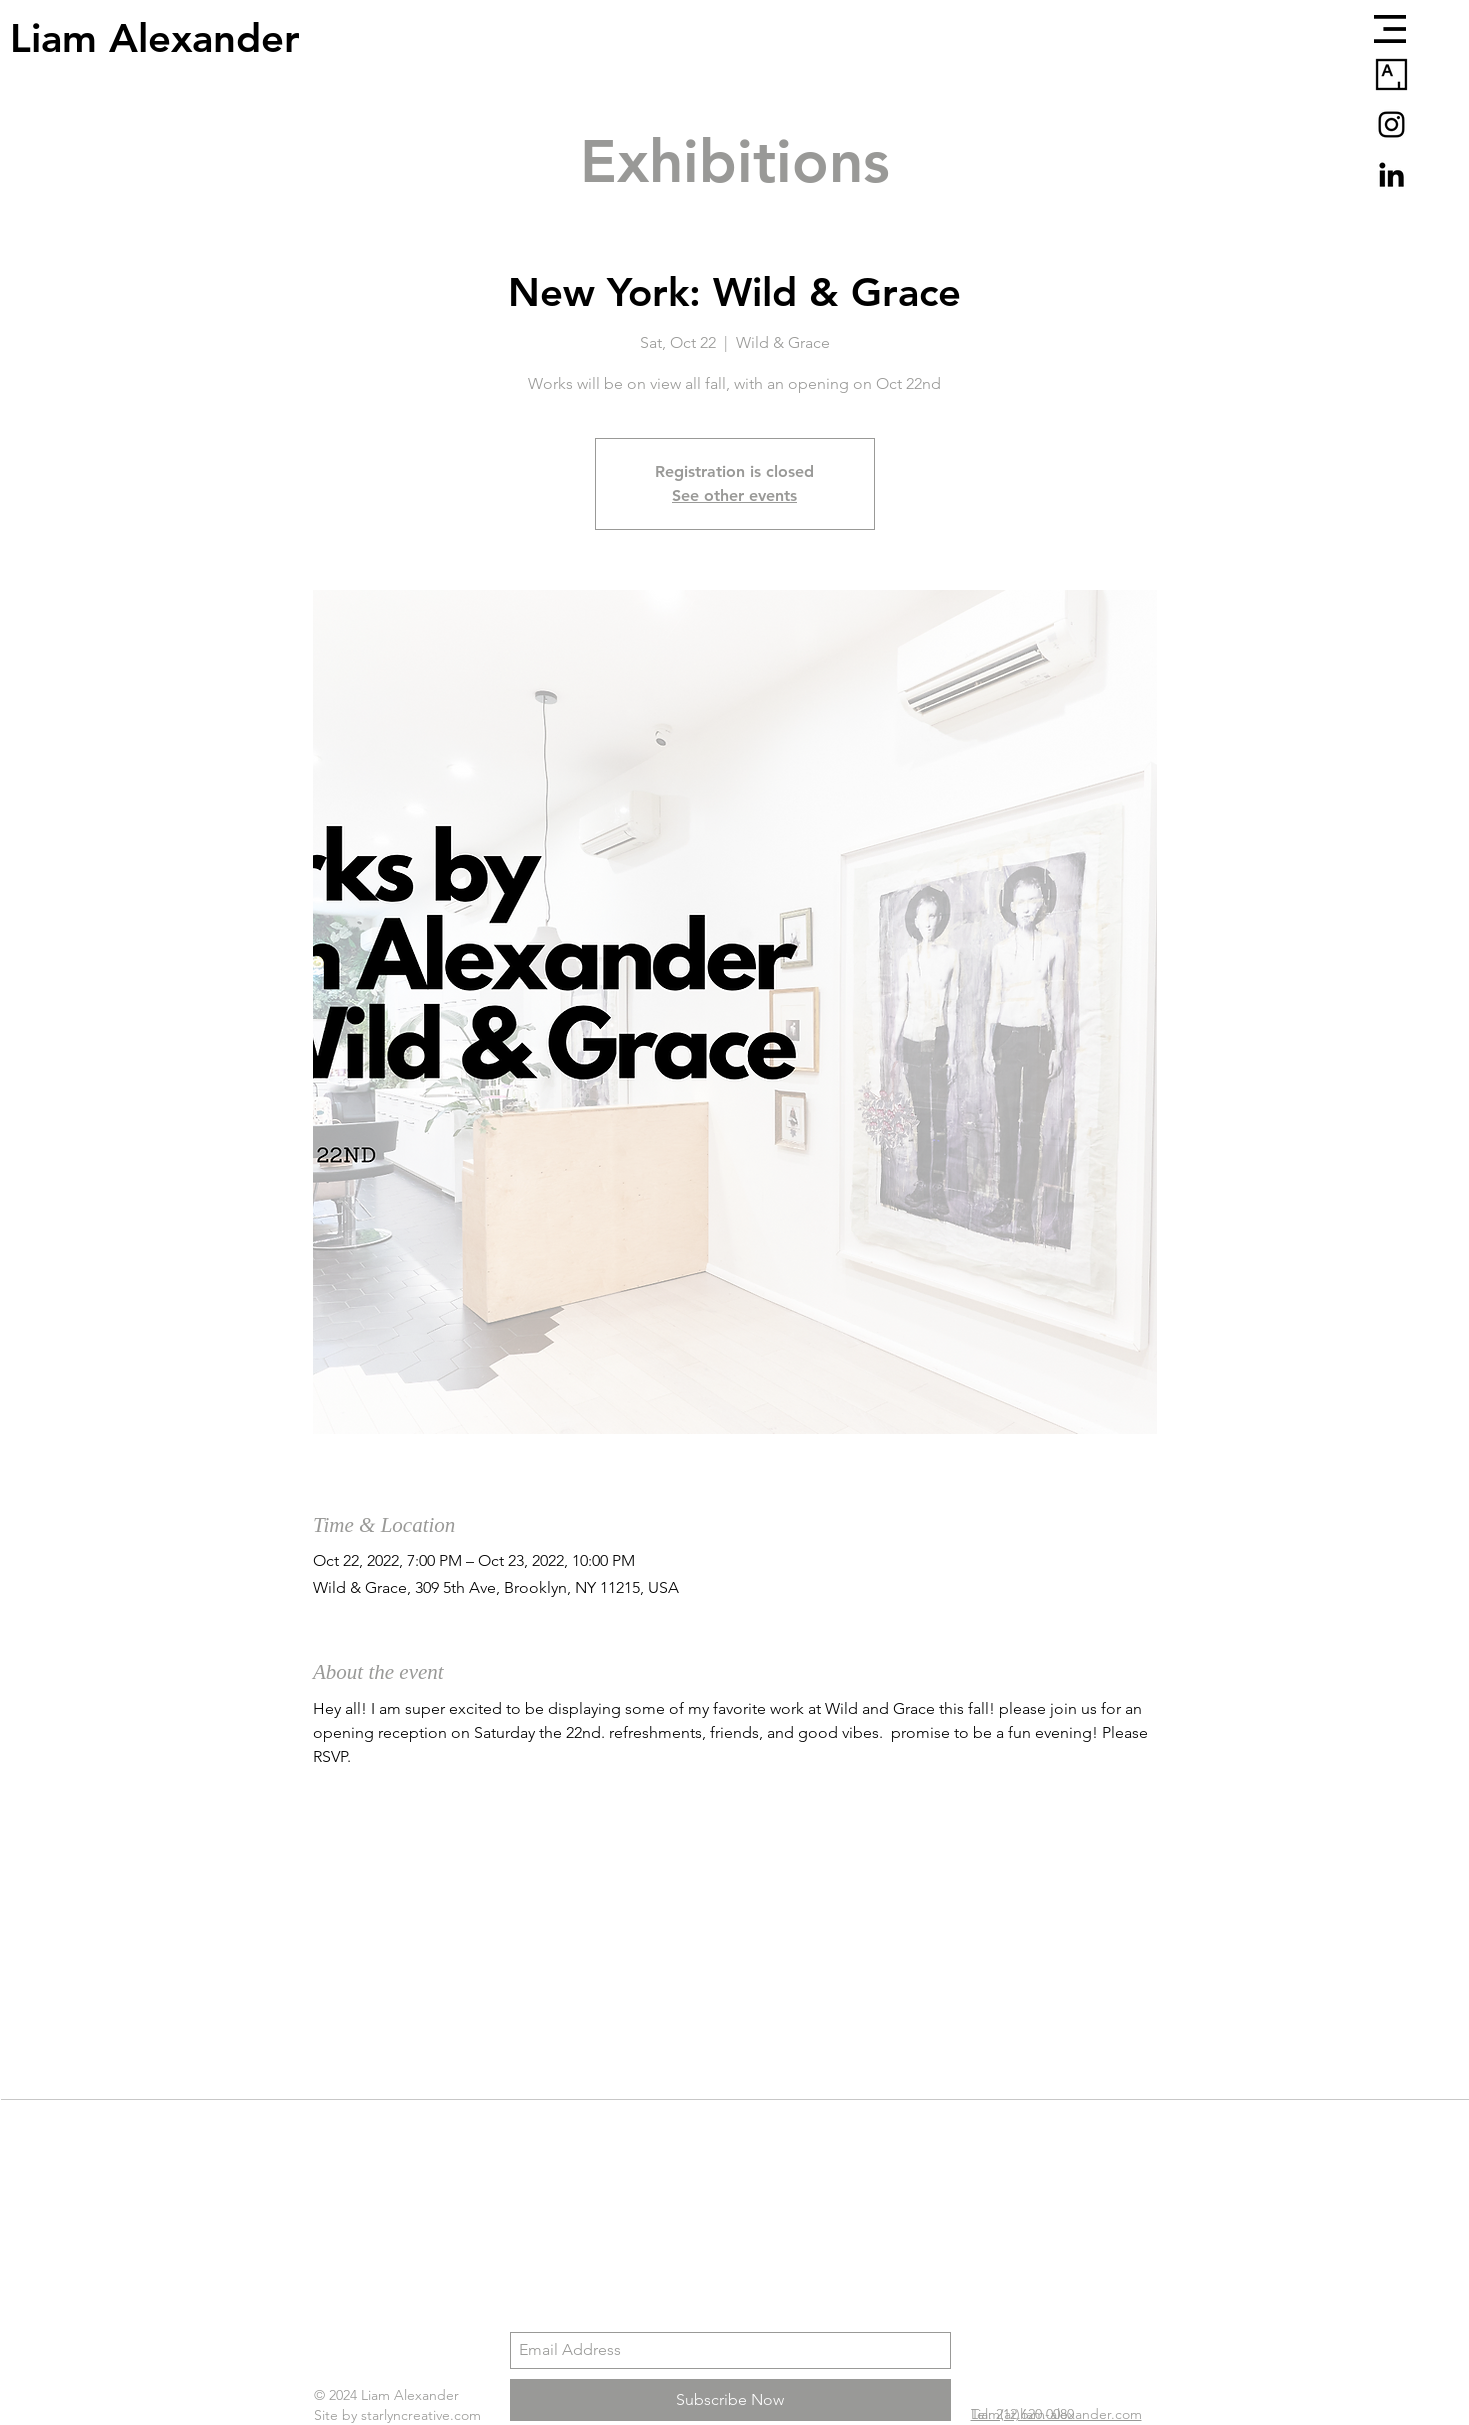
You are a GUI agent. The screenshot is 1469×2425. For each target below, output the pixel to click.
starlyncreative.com (421, 2415)
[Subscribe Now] (730, 2400)
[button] (1390, 29)
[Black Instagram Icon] (1391, 124)
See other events (734, 495)
